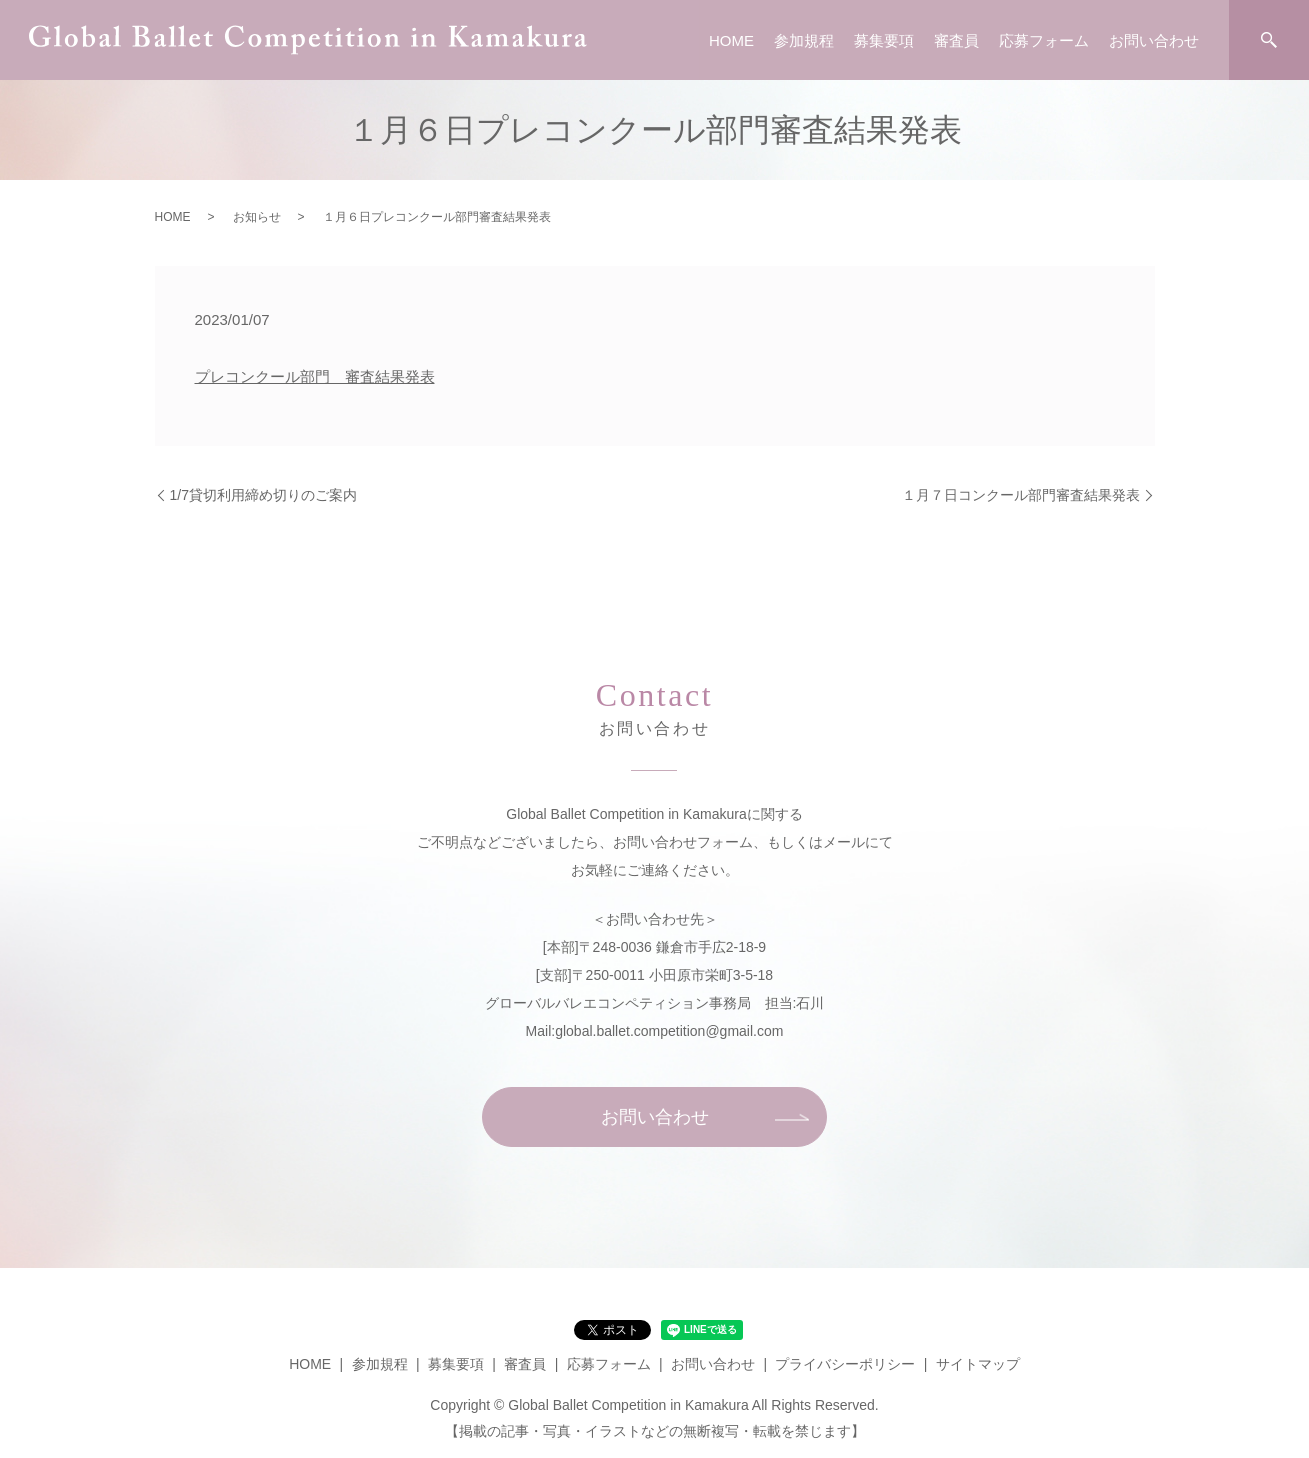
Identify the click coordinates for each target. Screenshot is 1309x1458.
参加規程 (804, 40)
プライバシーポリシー (845, 1364)
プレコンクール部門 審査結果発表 (315, 376)
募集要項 (884, 40)
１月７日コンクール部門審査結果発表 (1021, 495)
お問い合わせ (1154, 40)
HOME (731, 40)
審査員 (956, 40)
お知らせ (257, 217)
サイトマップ (978, 1364)
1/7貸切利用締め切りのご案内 (263, 495)
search (1269, 40)
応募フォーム (1044, 40)
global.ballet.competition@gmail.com (669, 1031)
